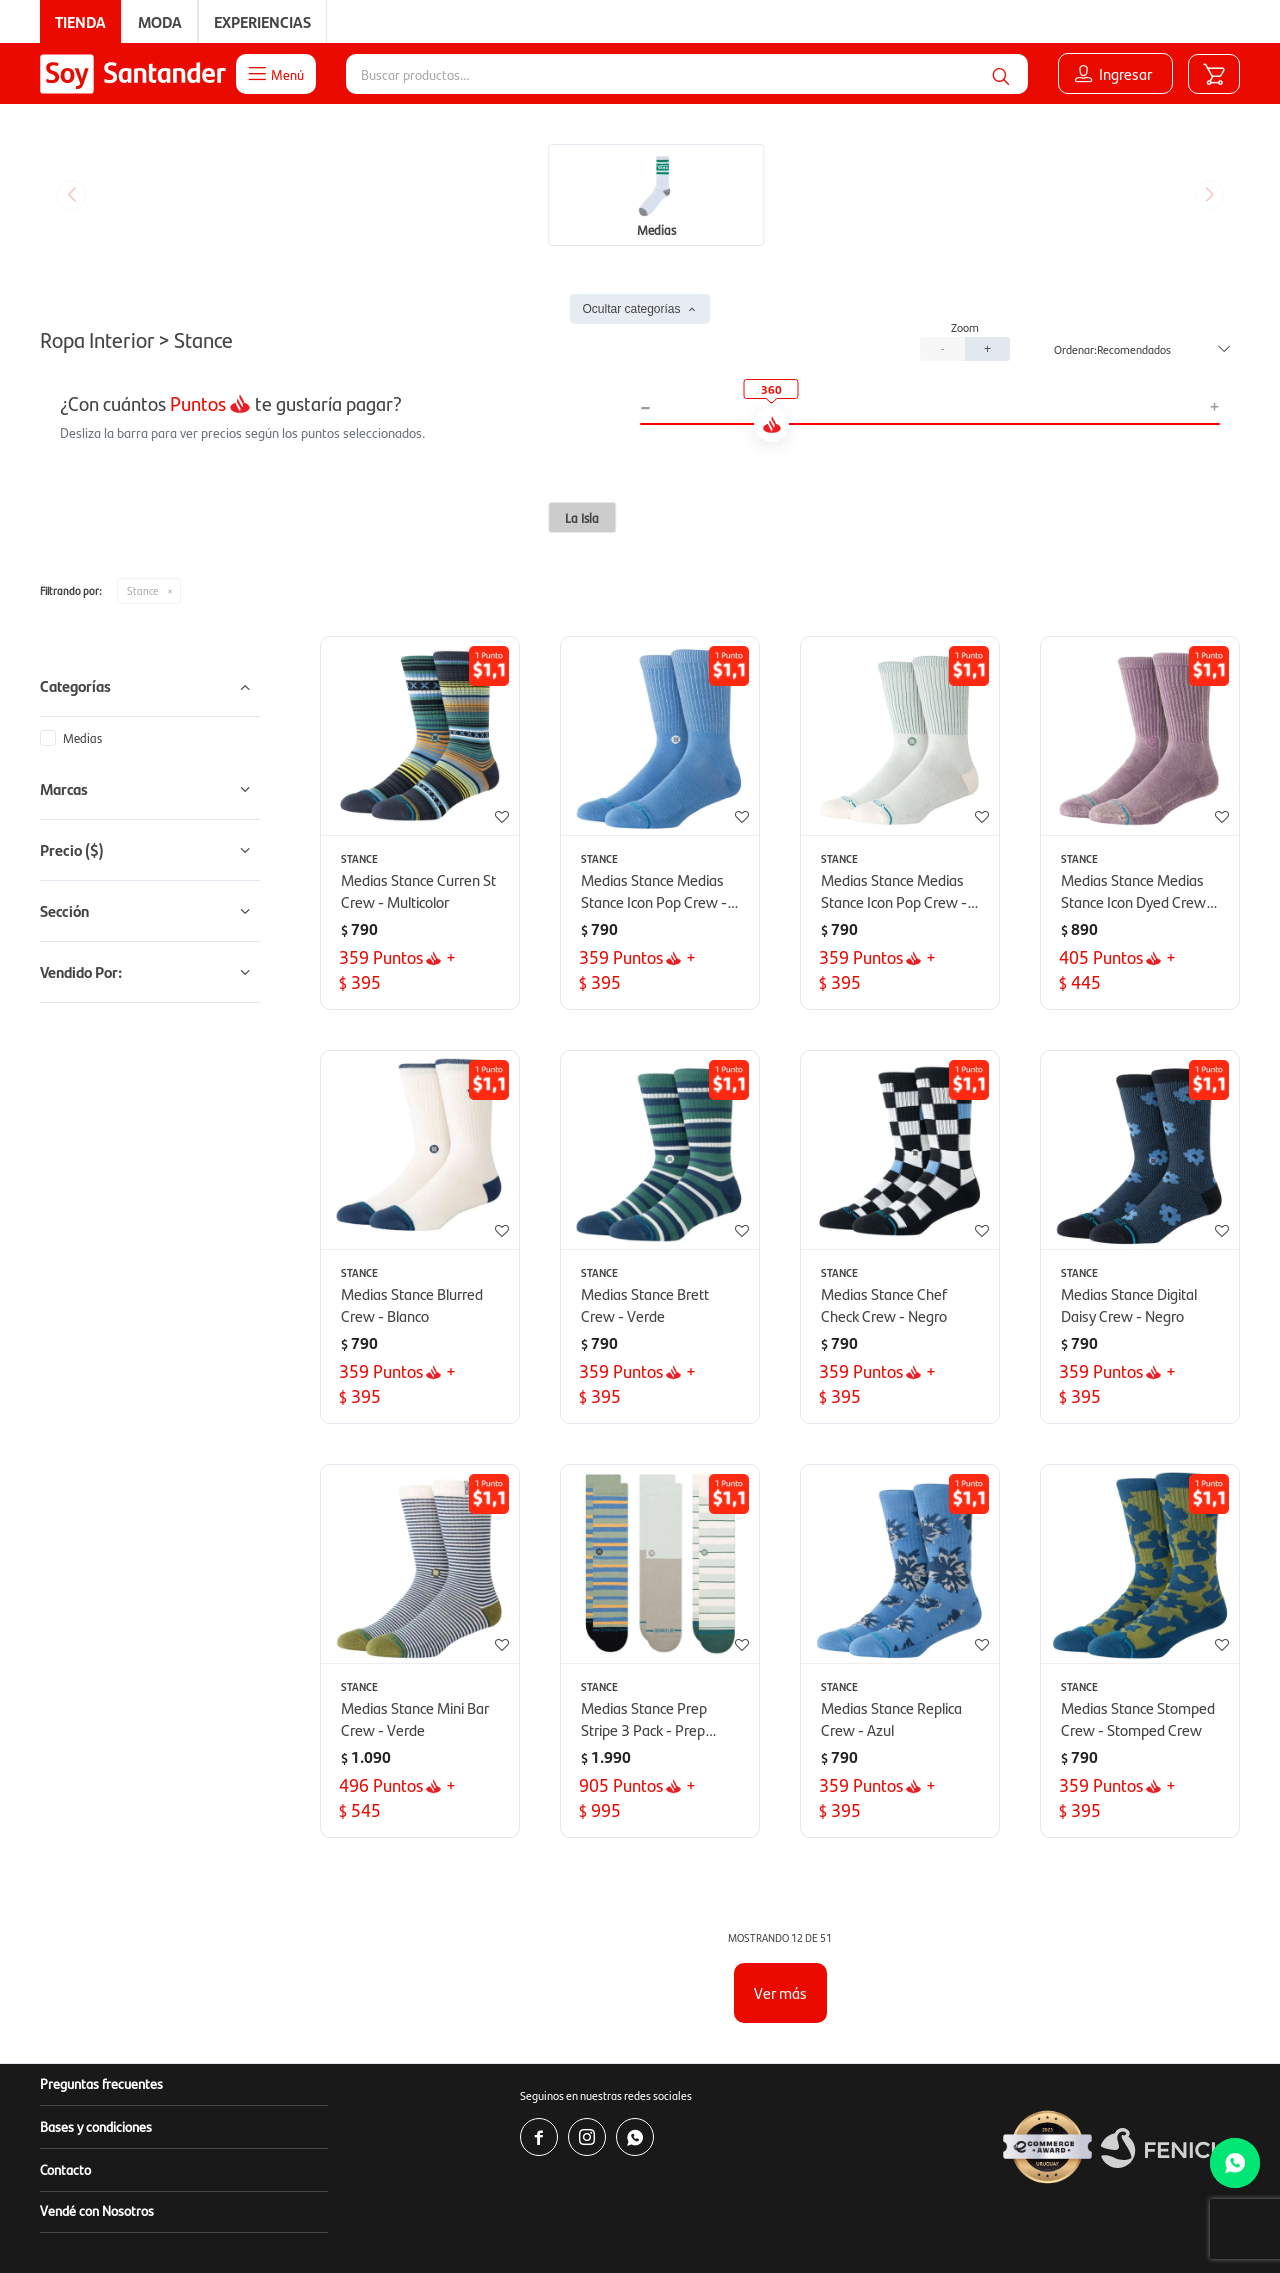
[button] (1001, 74)
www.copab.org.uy (754, 2222)
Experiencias (262, 21)
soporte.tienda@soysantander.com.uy (775, 2202)
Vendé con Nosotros (97, 2060)
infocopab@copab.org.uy (968, 2222)
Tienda (80, 21)
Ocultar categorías (631, 159)
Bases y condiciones (96, 1976)
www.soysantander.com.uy (730, 2182)
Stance (142, 440)
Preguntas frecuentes (101, 1933)
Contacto (65, 2019)
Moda (160, 21)
